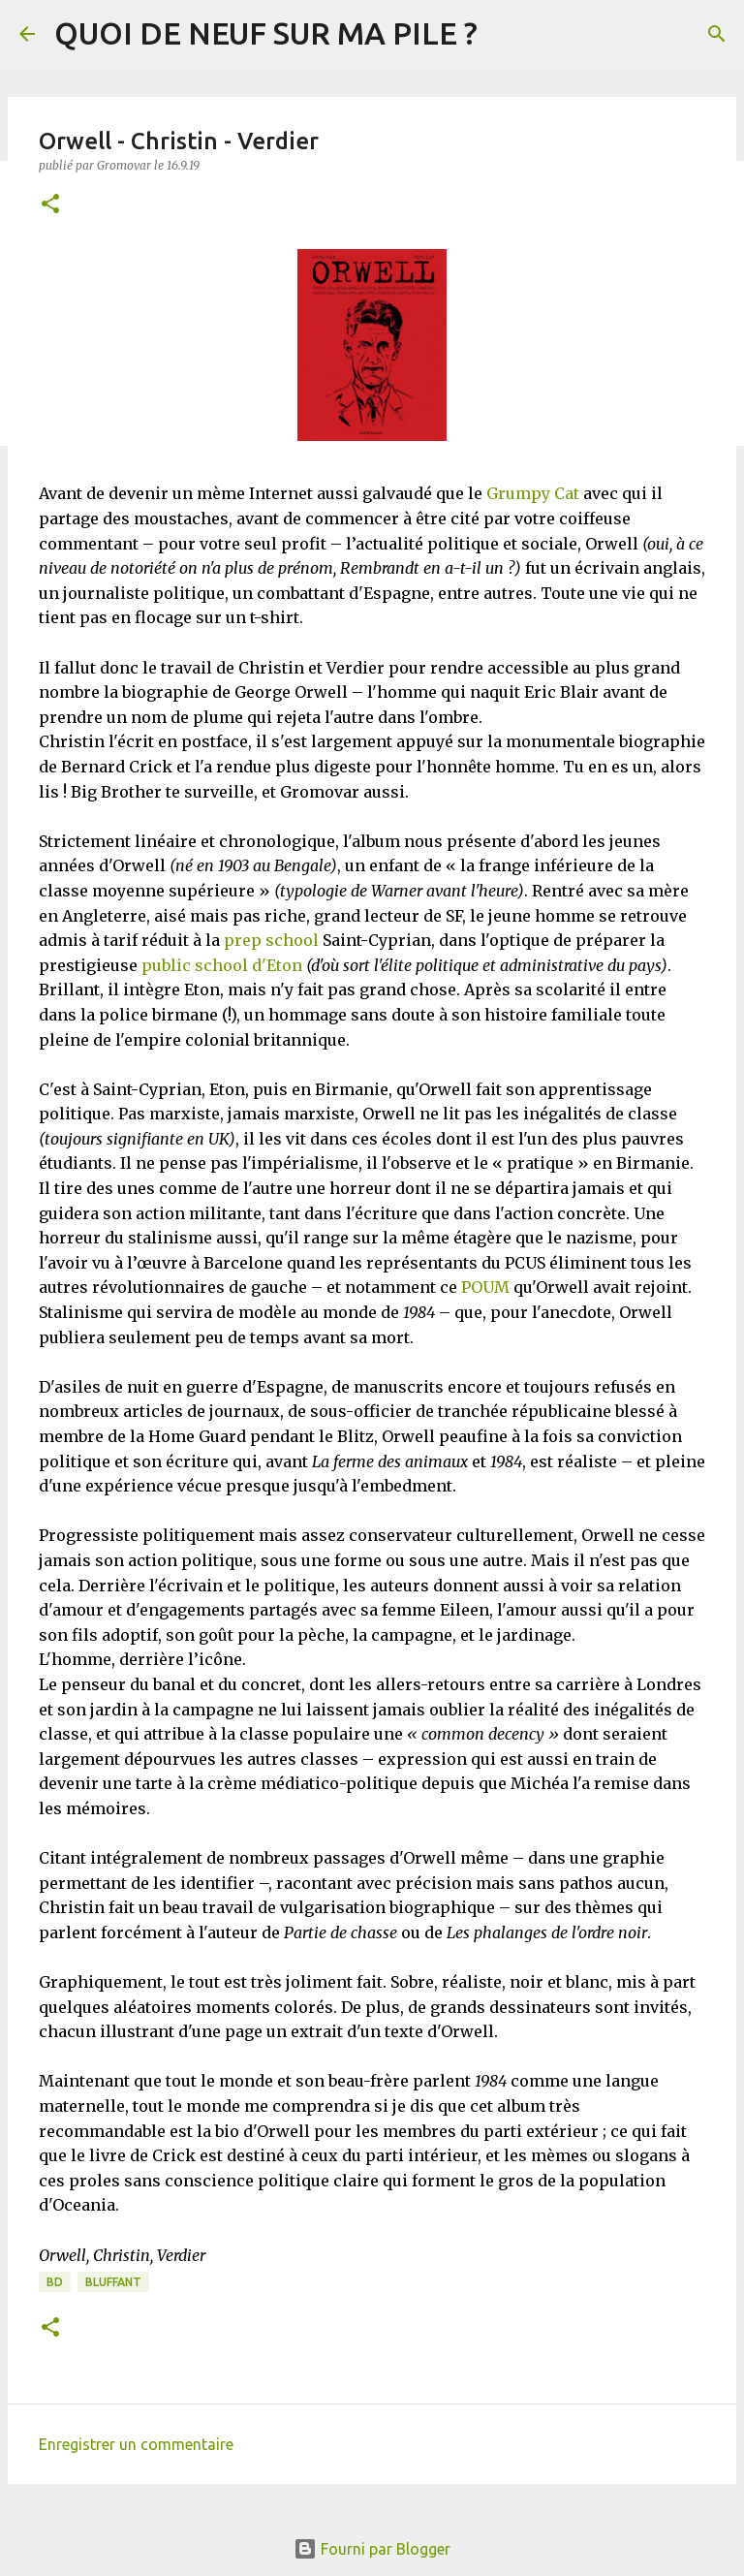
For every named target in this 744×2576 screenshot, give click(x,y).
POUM (485, 1287)
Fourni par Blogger (372, 2549)
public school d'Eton (221, 965)
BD (54, 2282)
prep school (271, 940)
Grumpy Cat (532, 493)
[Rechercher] (716, 34)
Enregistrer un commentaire (136, 2444)
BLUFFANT (113, 2282)
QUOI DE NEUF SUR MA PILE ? (266, 33)
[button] (50, 205)
